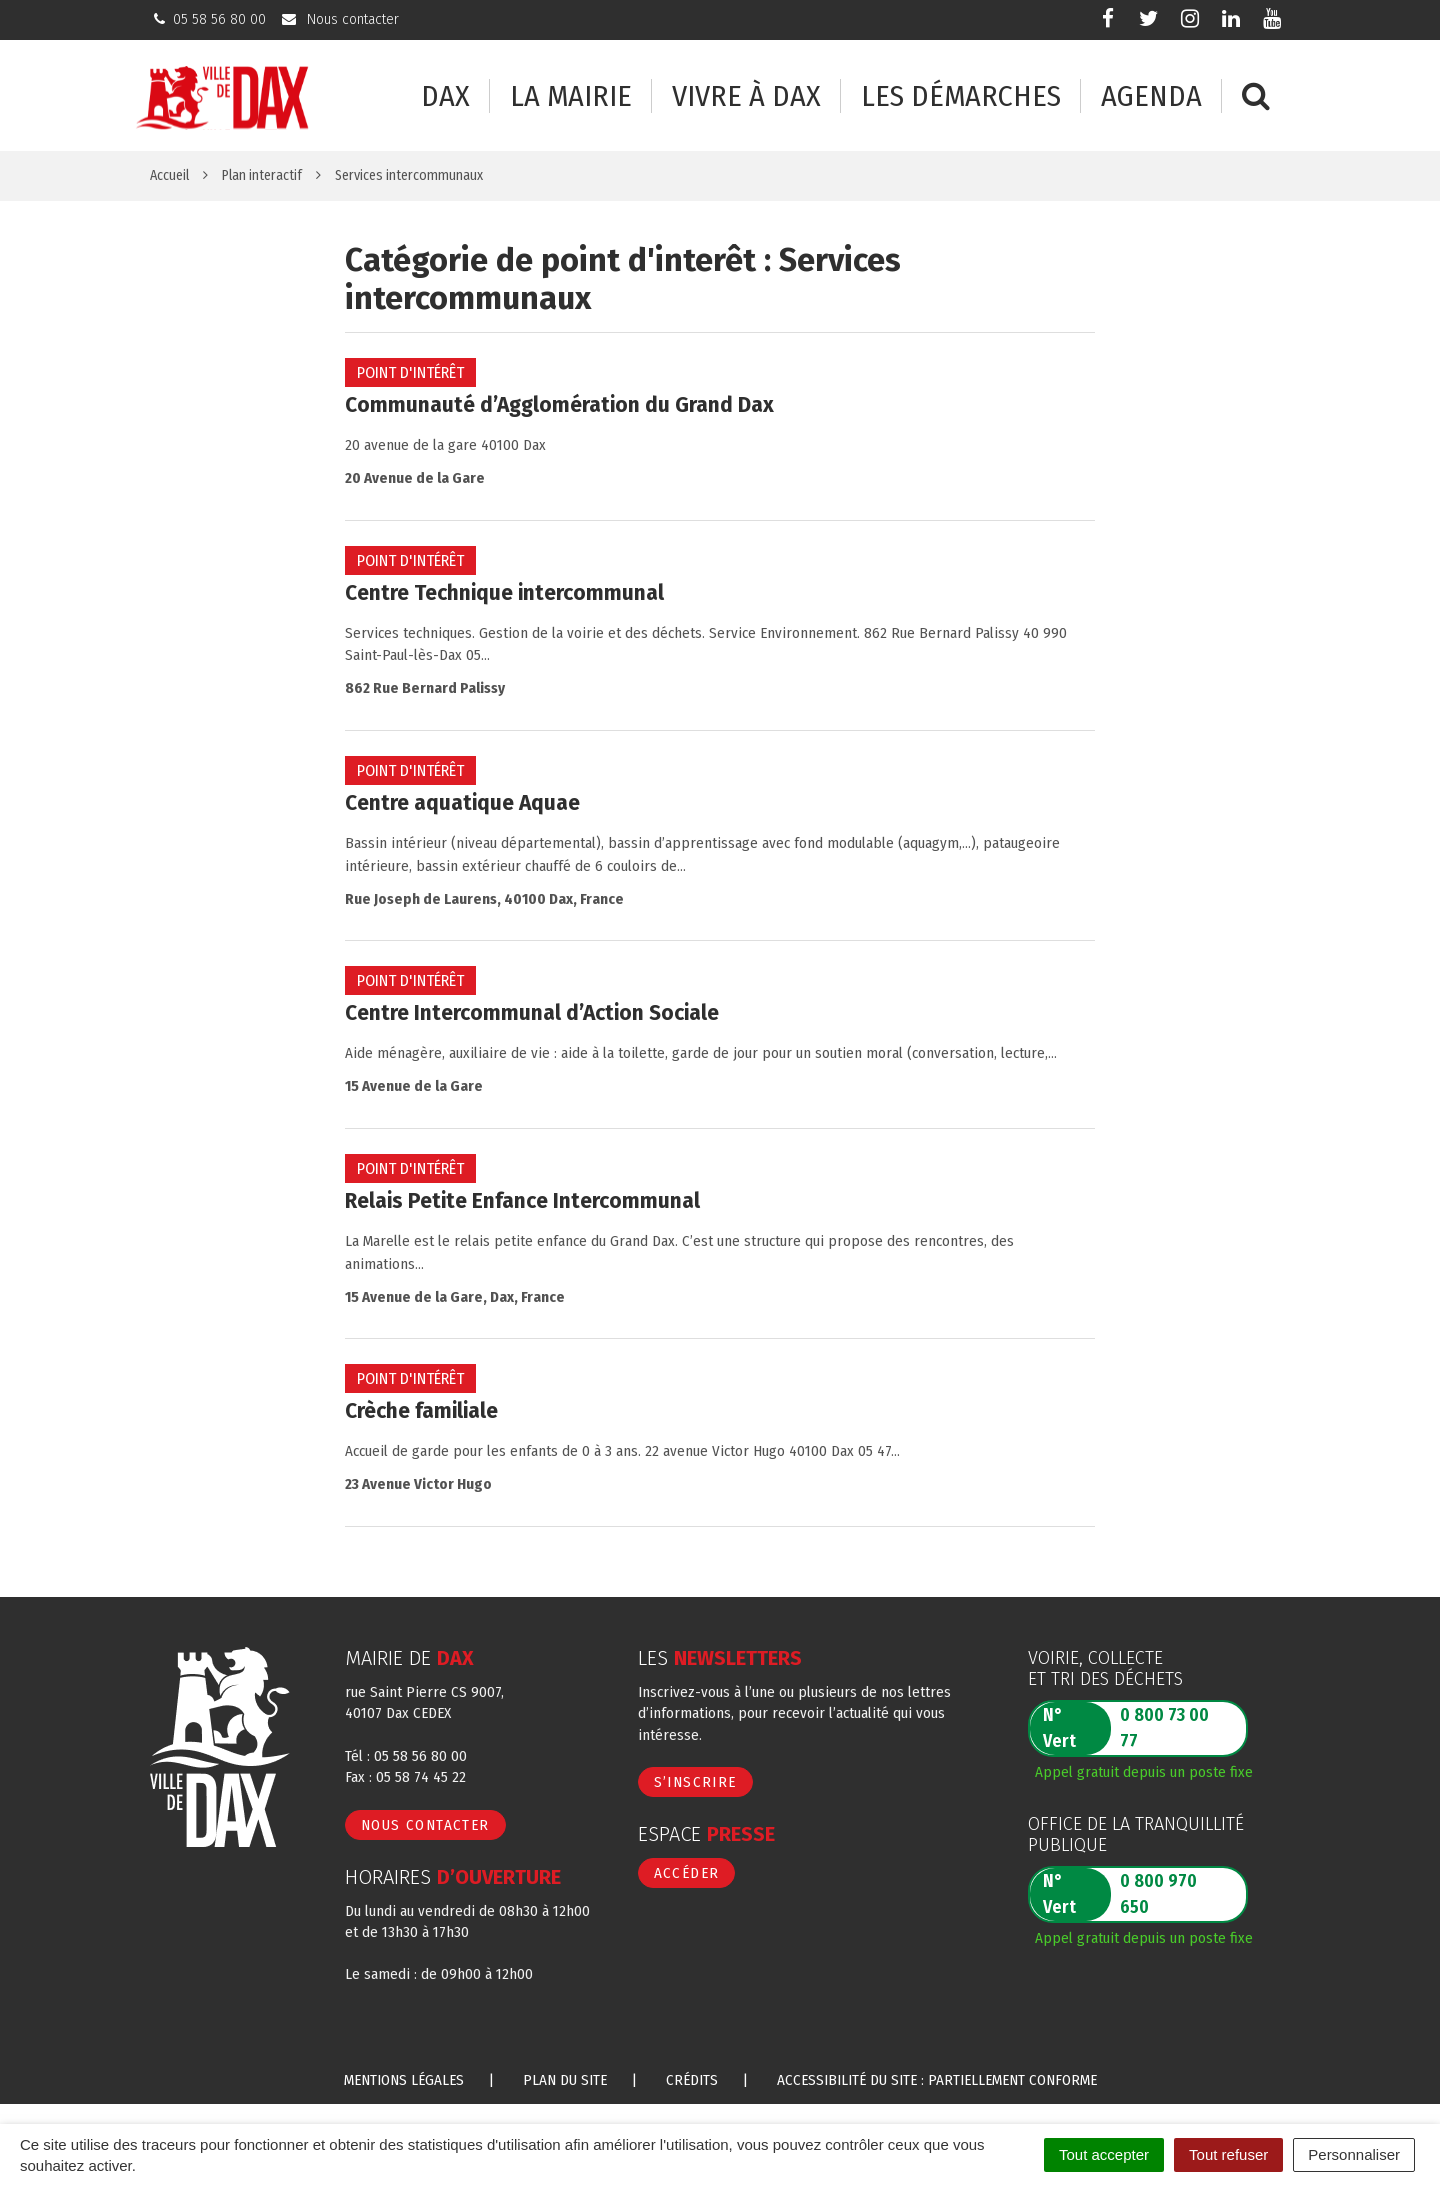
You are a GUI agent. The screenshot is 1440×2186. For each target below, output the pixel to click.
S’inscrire (695, 1782)
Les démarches (961, 96)
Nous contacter (425, 1825)
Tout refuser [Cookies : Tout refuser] (1228, 2154)
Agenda (1151, 96)
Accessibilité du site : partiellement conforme (937, 2080)
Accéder (687, 1873)
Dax (445, 96)
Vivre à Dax (746, 96)
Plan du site (565, 2080)
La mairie (571, 96)
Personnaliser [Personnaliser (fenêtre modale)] (1354, 2154)
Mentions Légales (404, 2080)
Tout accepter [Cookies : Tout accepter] (1104, 2154)
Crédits (692, 2080)
